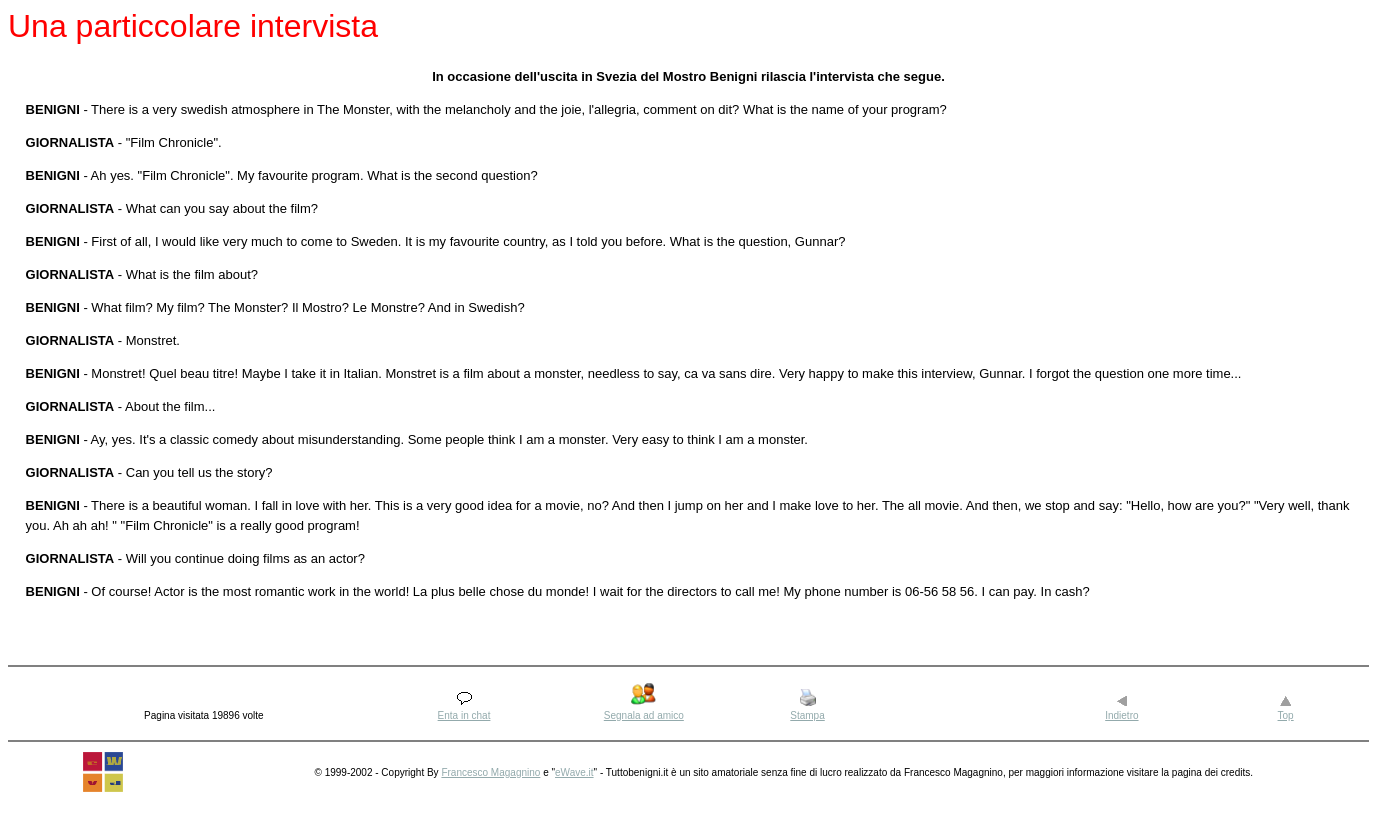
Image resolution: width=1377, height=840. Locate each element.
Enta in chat (464, 715)
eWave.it (574, 772)
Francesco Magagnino (490, 772)
